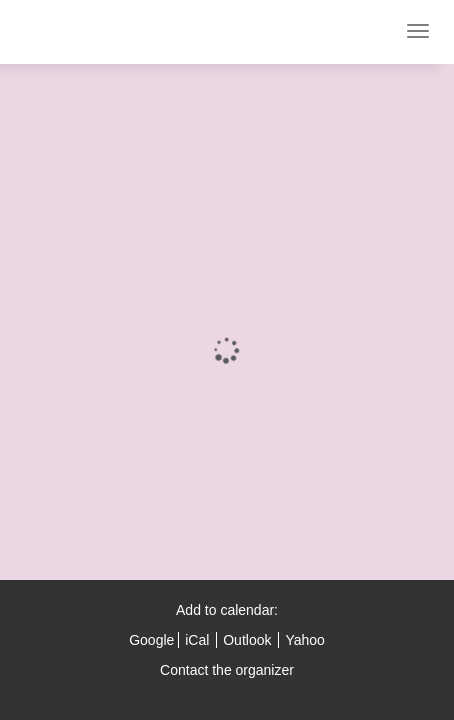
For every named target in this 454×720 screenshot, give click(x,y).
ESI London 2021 (84, 32)
